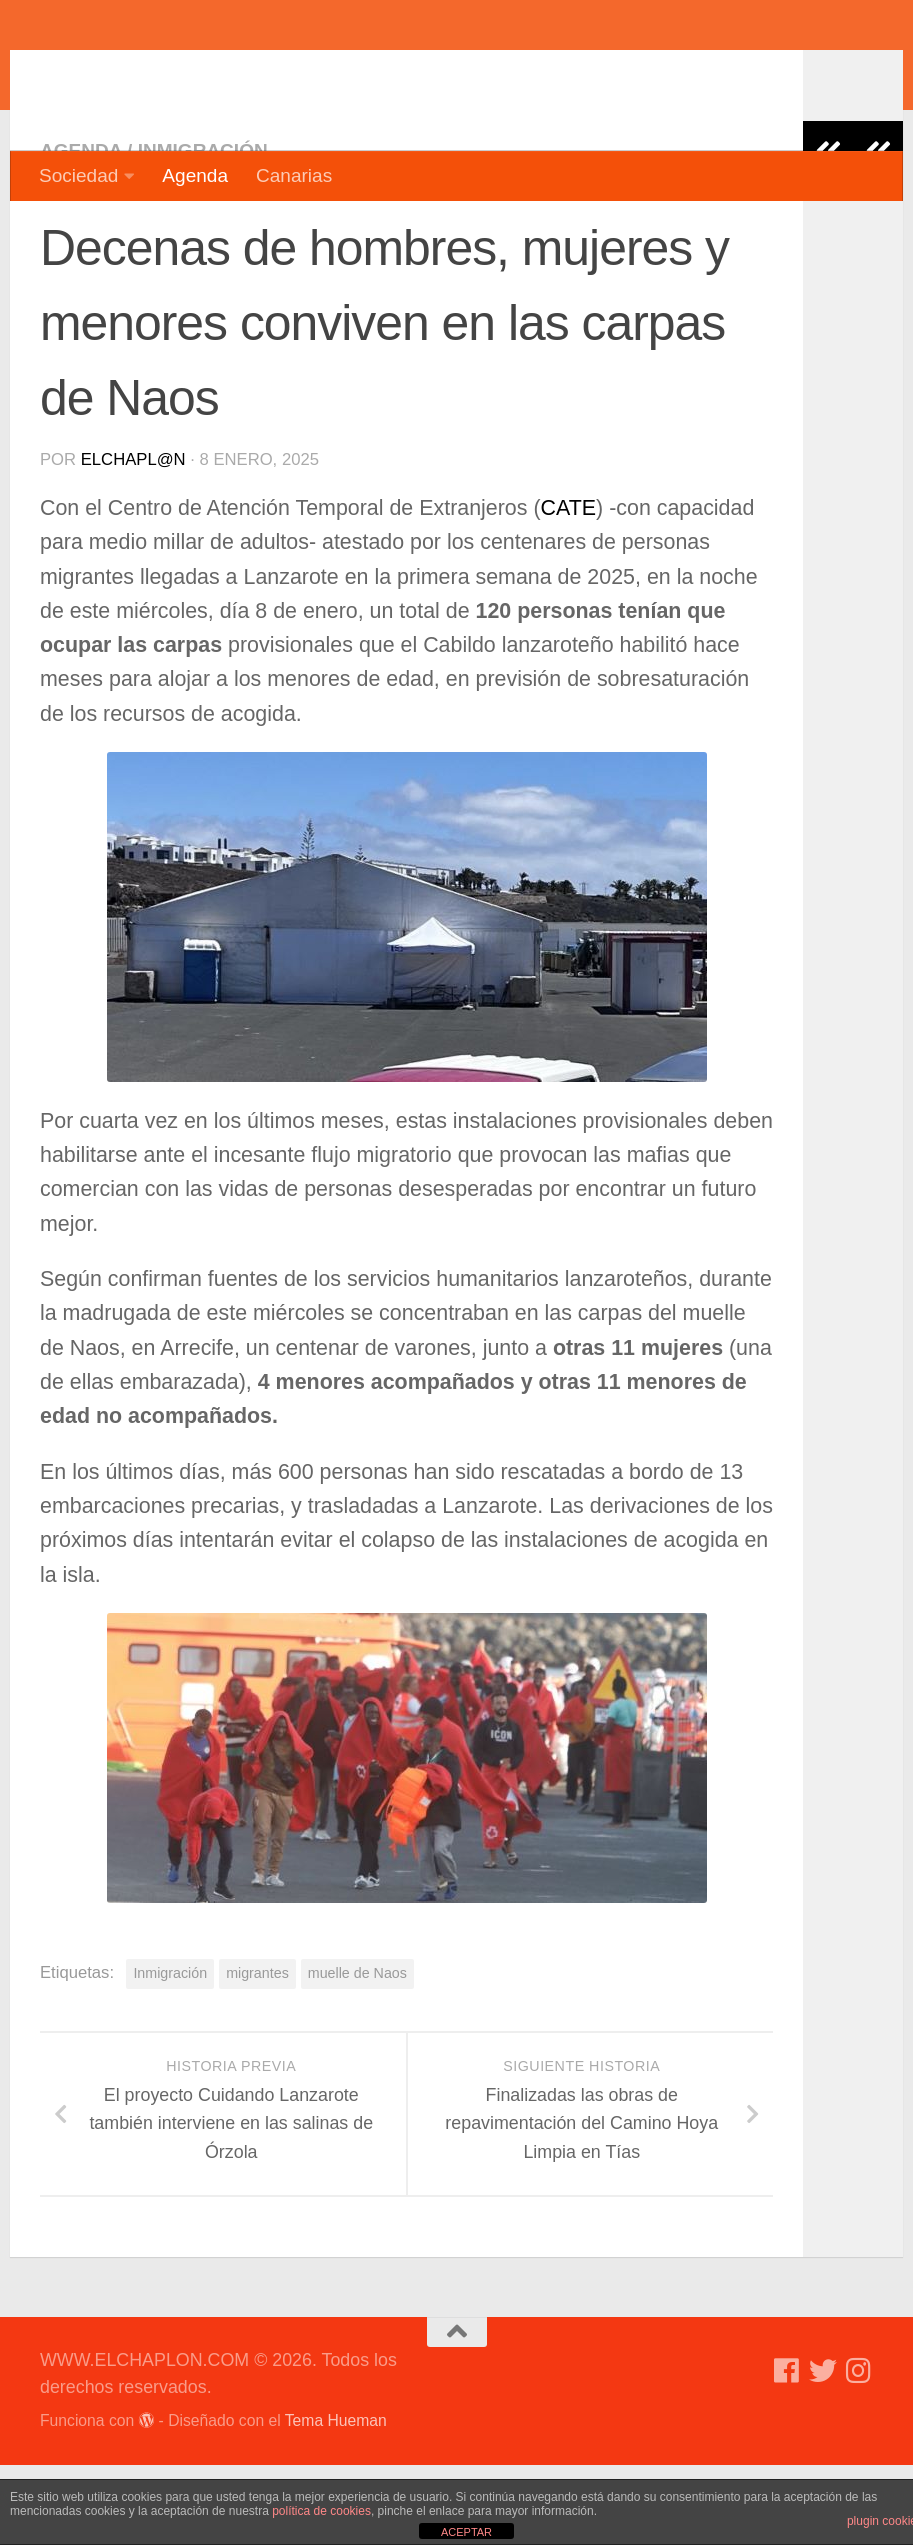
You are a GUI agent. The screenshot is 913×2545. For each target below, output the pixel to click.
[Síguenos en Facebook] (787, 2451)
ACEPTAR (466, 2532)
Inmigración (203, 230)
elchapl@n (133, 539)
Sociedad (78, 175)
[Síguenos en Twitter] (823, 2451)
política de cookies (321, 2511)
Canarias (294, 175)
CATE (569, 588)
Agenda (195, 175)
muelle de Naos (357, 2053)
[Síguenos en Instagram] (859, 2451)
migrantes (257, 2053)
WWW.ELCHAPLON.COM (333, 75)
